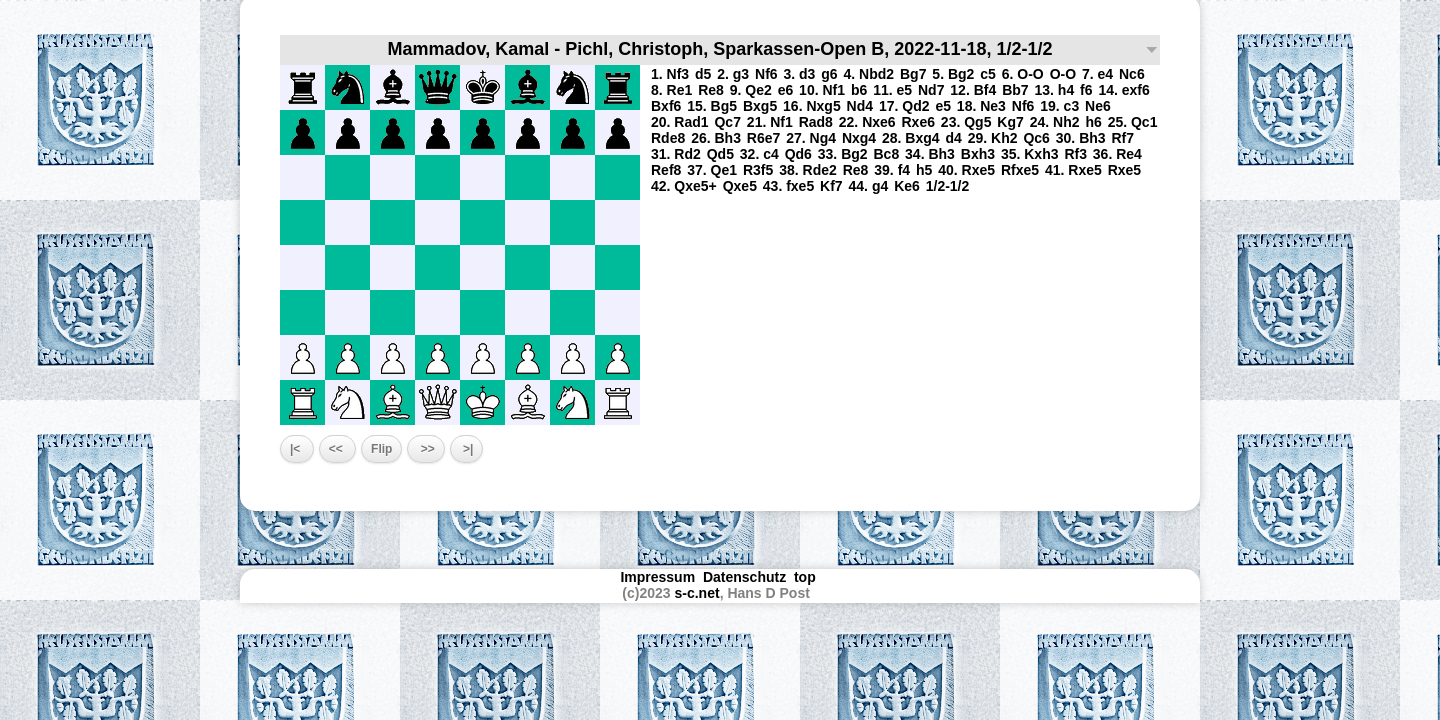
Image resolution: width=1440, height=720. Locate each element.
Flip (381, 449)
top (807, 577)
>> (425, 449)
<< (337, 449)
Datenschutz (744, 577)
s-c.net (697, 593)
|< (297, 449)
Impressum (657, 577)
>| (467, 449)
